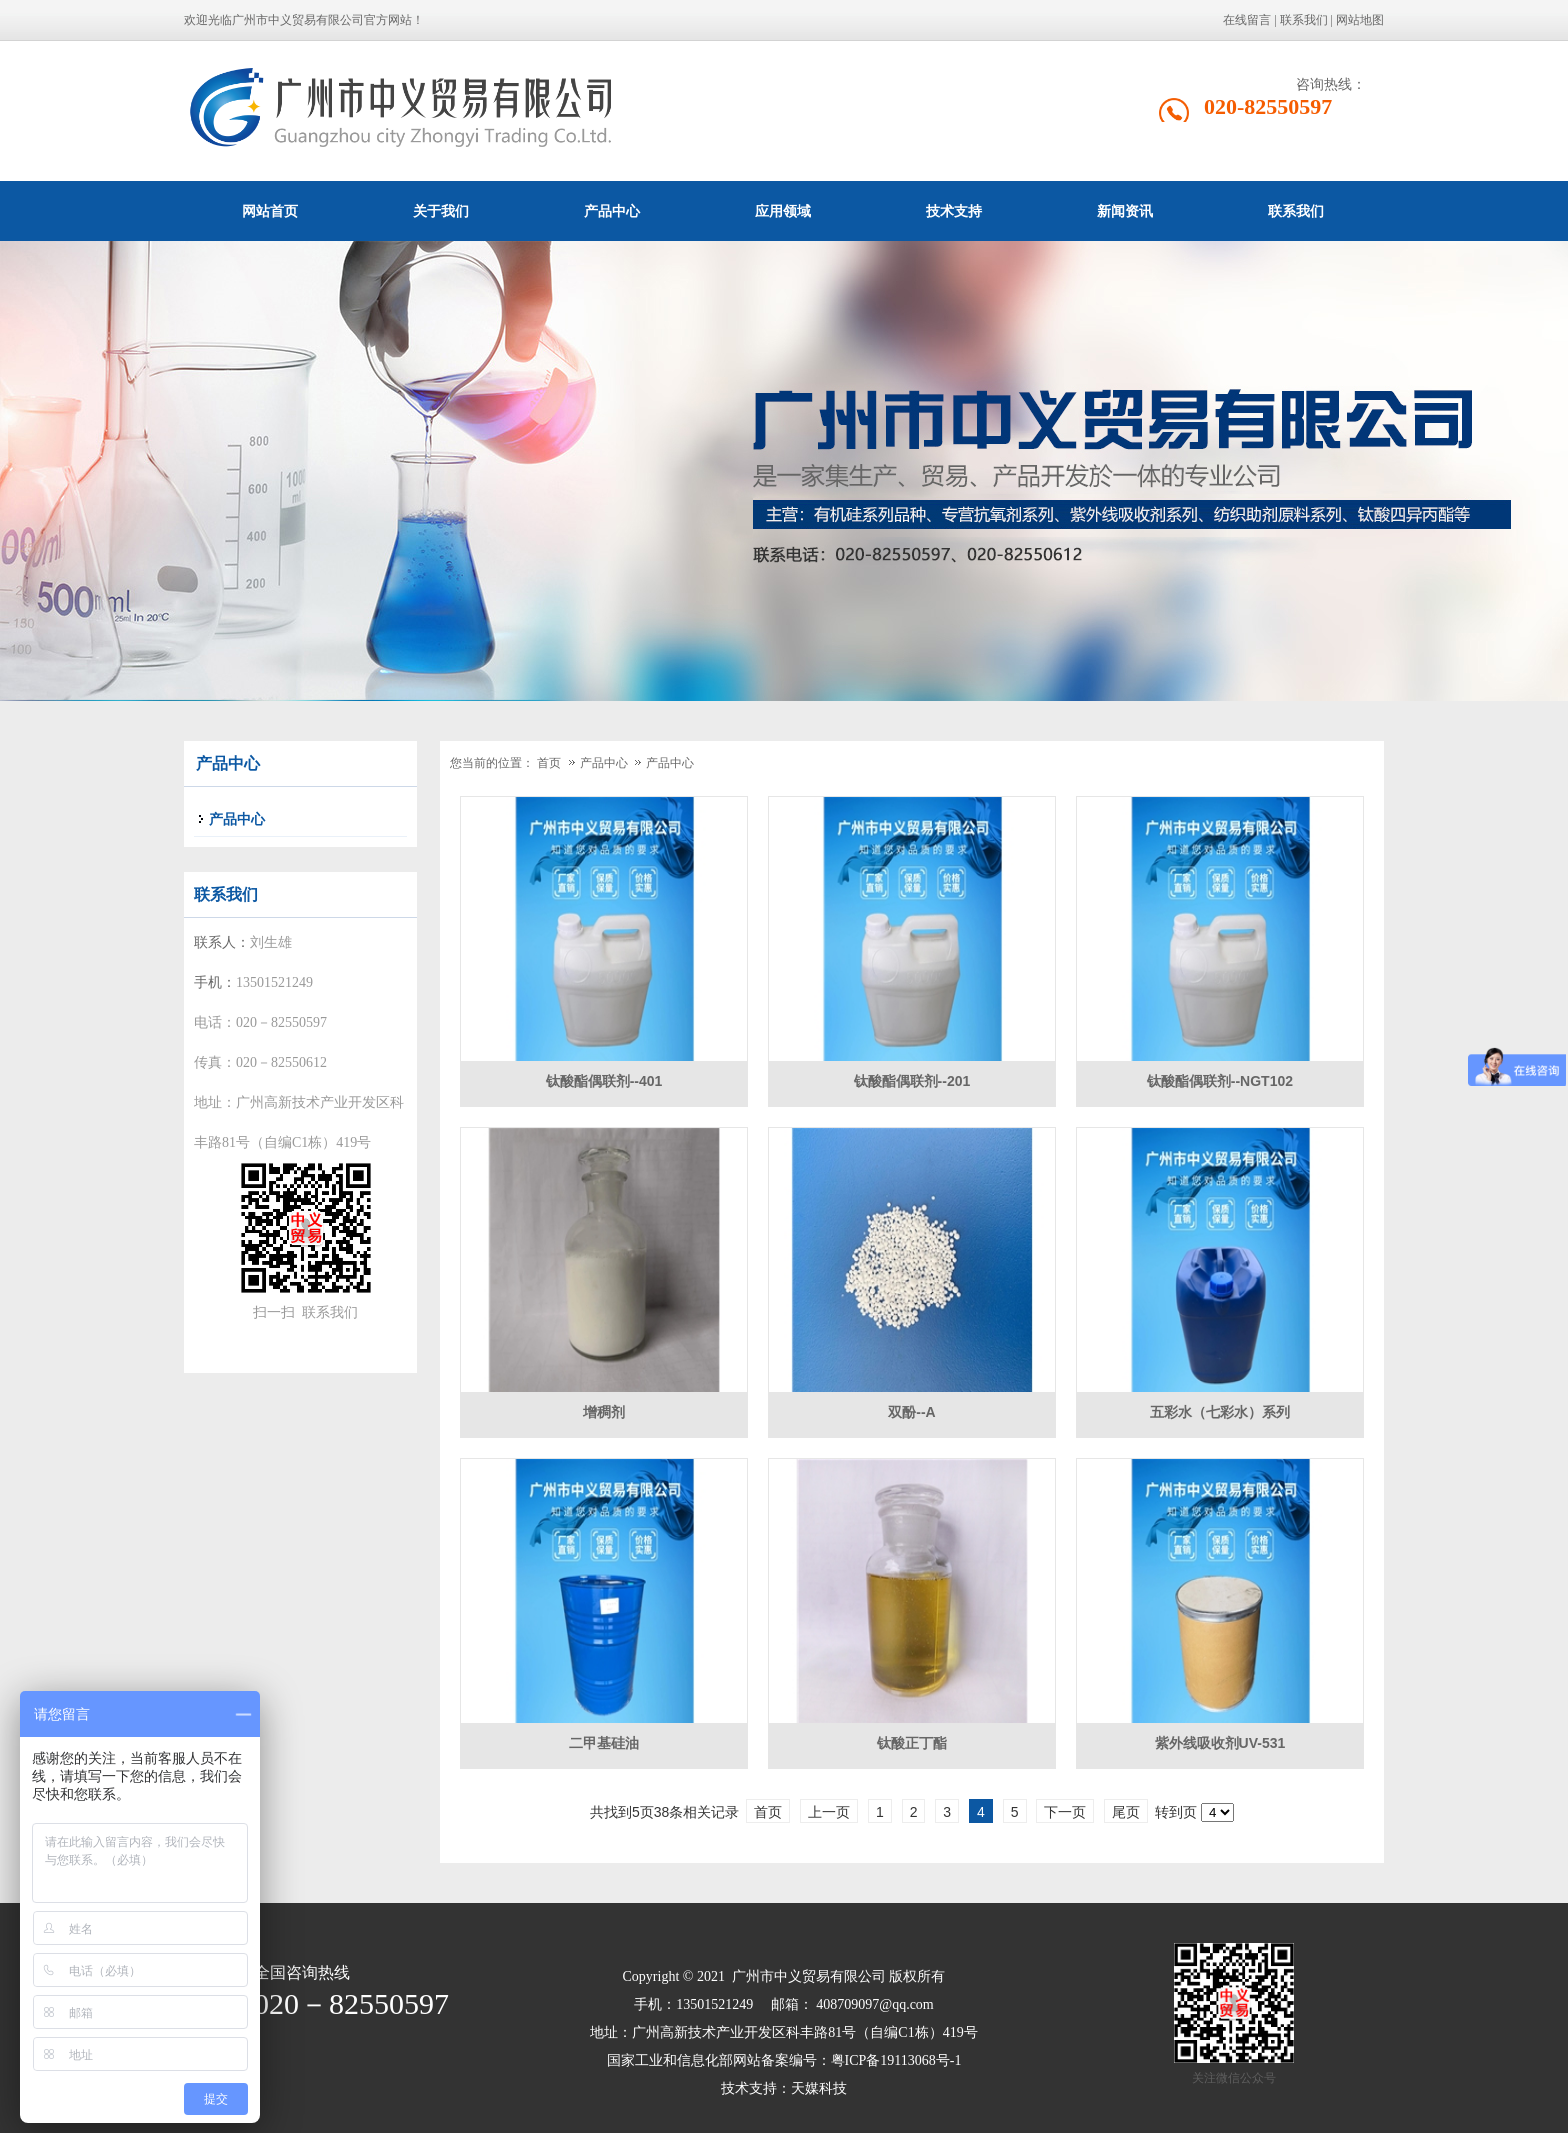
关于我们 (441, 211)
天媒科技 (819, 2088)
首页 (549, 763)
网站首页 (270, 211)
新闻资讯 (1125, 211)
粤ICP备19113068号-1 (896, 2060)
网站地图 (1360, 20)
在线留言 (1247, 20)
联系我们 (1304, 20)
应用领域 (783, 211)
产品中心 (612, 211)
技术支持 (954, 211)
